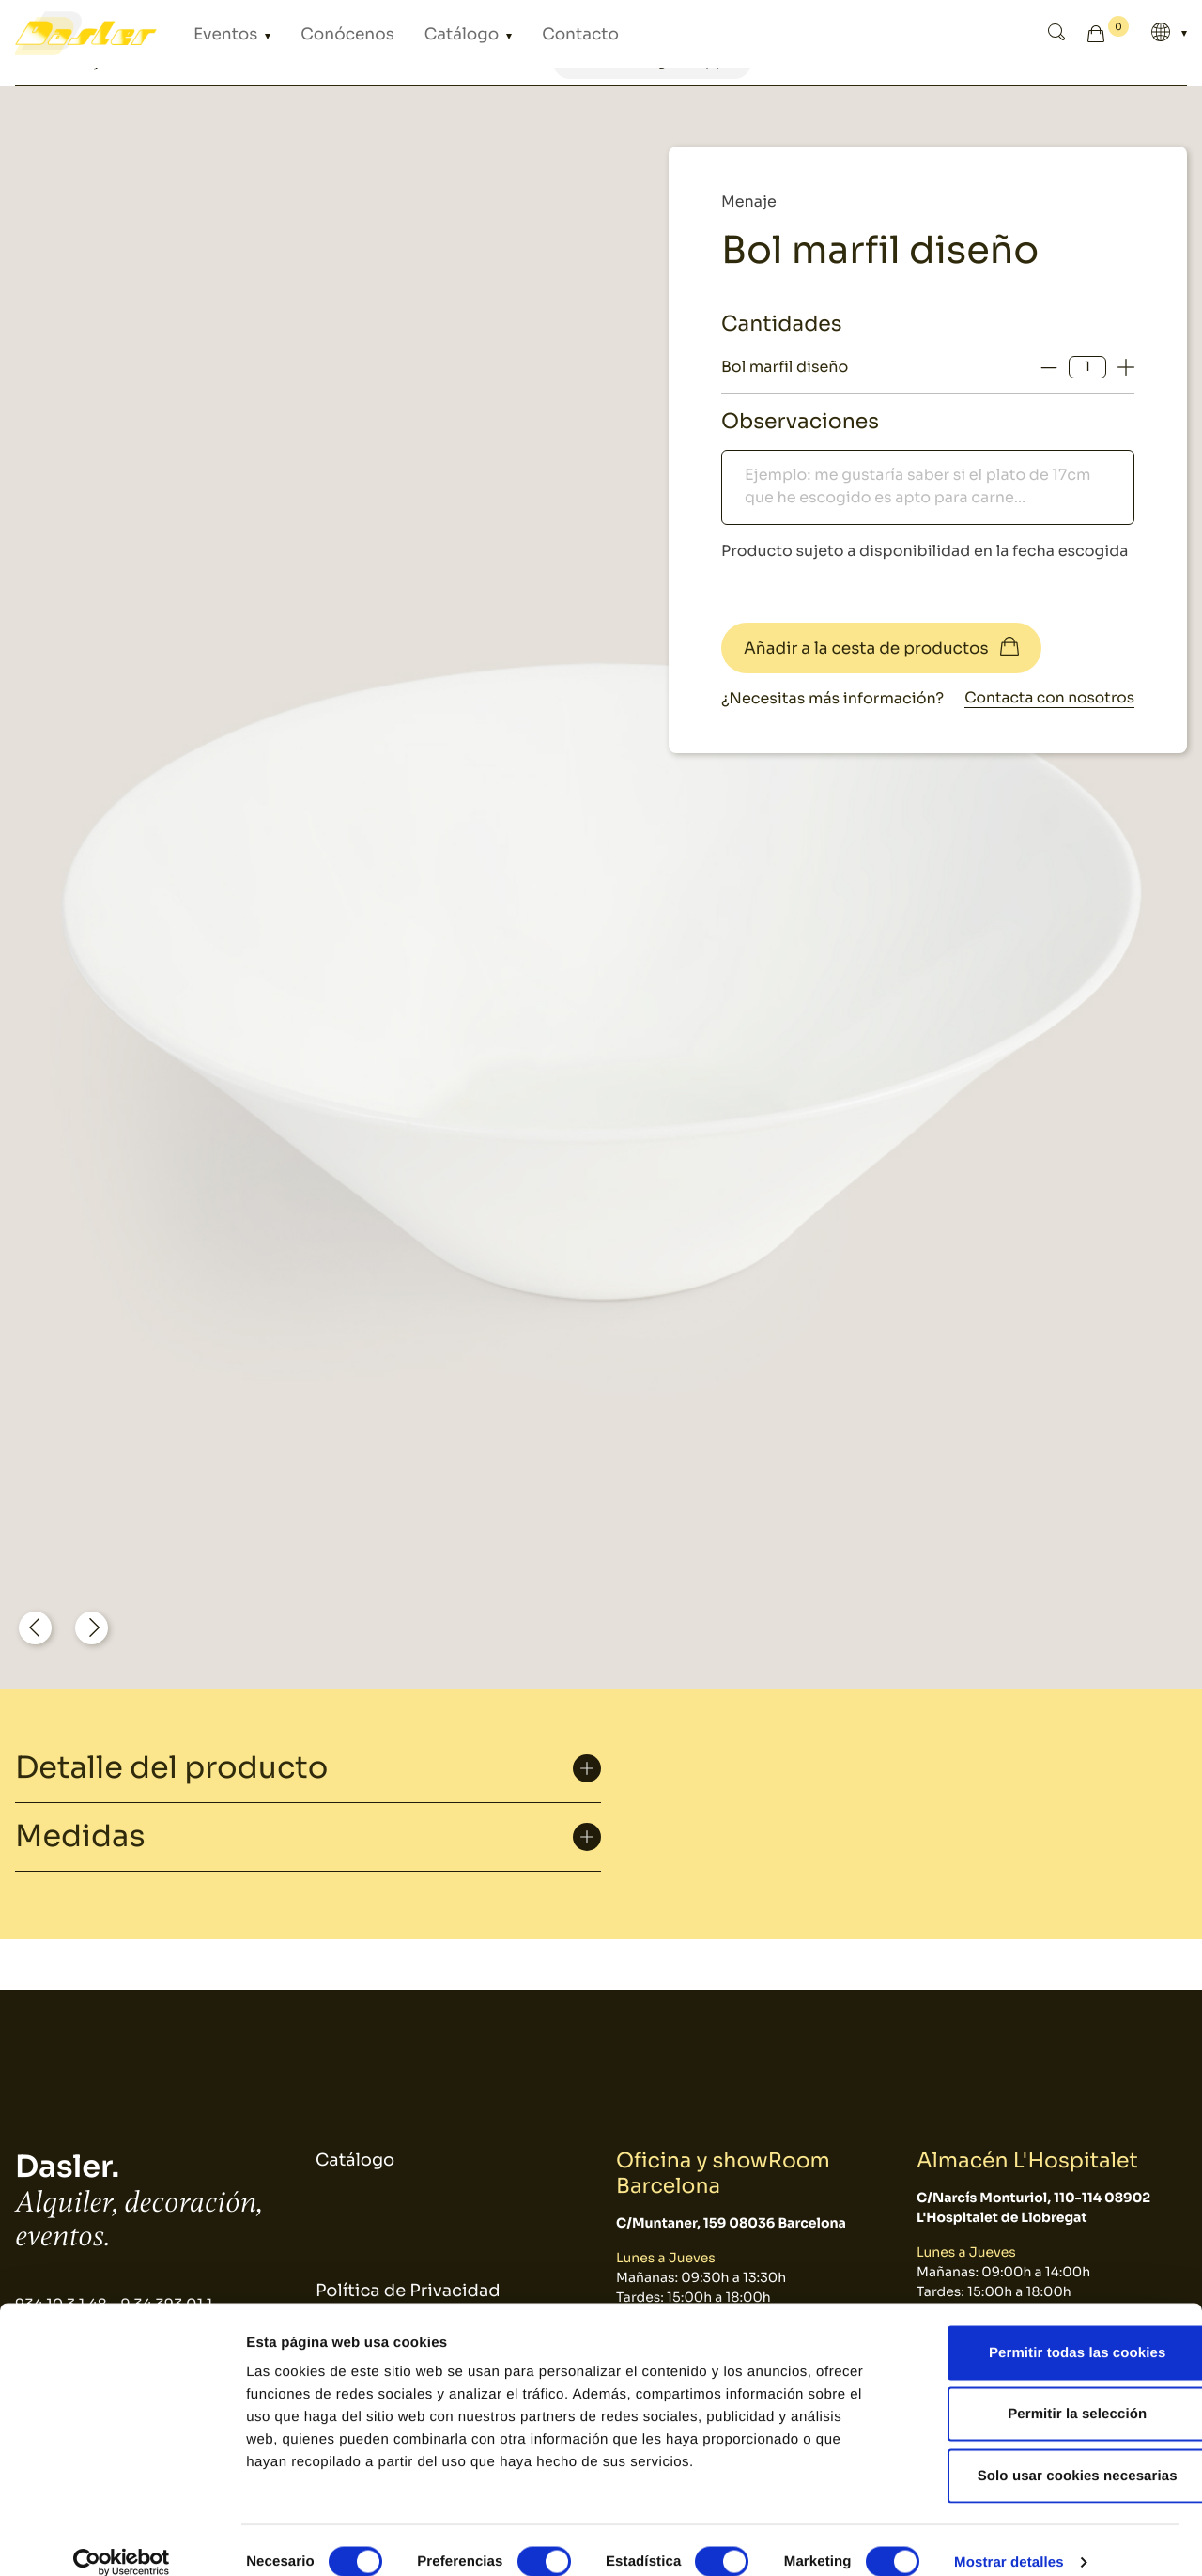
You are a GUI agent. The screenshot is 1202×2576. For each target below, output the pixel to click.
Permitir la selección (1045, 2391)
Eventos (218, 33)
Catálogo (410, 33)
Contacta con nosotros (1046, 698)
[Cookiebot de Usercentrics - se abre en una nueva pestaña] (121, 2539)
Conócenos (316, 33)
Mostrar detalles (1009, 2539)
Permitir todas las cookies (1045, 2329)
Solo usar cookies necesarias (1046, 2452)
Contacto (504, 33)
